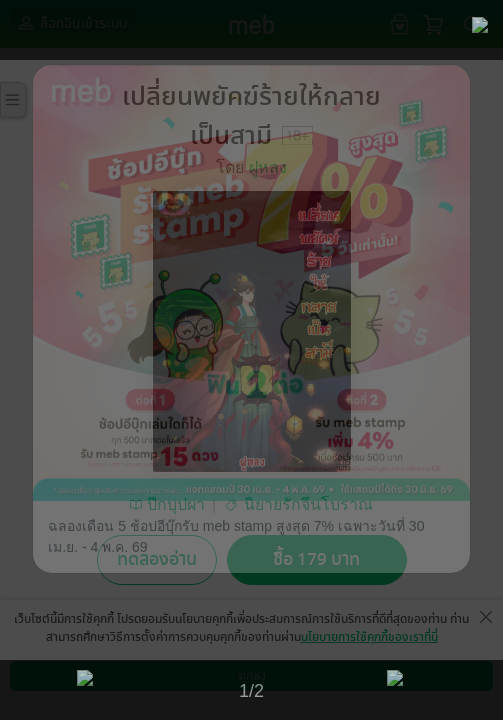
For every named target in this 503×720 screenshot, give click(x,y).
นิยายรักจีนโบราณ (308, 504)
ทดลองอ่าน (157, 559)
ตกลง (252, 676)
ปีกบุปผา (176, 504)
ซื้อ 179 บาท (316, 559)
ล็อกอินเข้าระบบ (71, 23)
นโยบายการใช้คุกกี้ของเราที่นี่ (369, 637)
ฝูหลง (268, 167)
